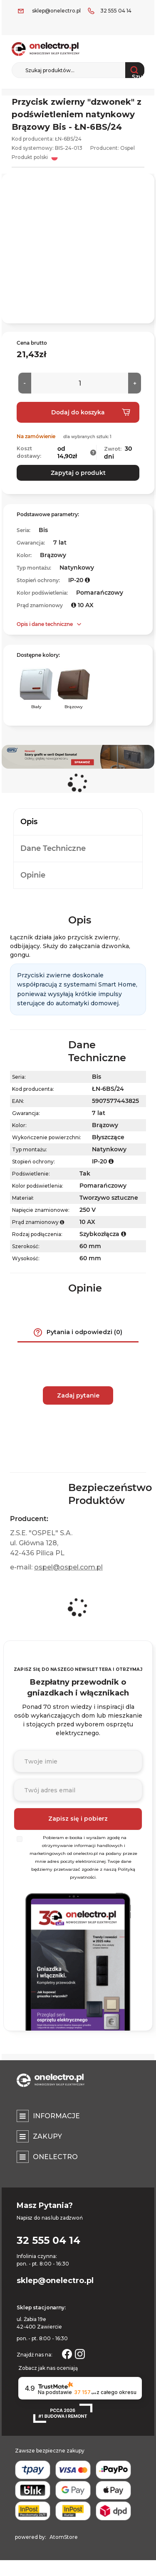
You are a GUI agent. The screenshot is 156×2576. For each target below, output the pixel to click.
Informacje (56, 2116)
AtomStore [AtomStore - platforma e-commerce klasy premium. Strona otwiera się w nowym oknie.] (64, 2537)
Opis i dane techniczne (45, 624)
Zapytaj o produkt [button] (78, 473)
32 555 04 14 (115, 11)
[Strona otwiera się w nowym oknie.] (67, 2352)
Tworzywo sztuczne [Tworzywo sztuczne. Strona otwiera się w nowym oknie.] (108, 1197)
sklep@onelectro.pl (56, 11)
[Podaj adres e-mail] (78, 1790)
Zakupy (47, 2136)
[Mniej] (24, 383)
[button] (93, 452)
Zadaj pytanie (78, 1395)
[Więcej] (134, 383)
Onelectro (55, 2157)
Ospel (127, 148)
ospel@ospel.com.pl (68, 1567)
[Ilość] (79, 383)
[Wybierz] (19, 1839)
